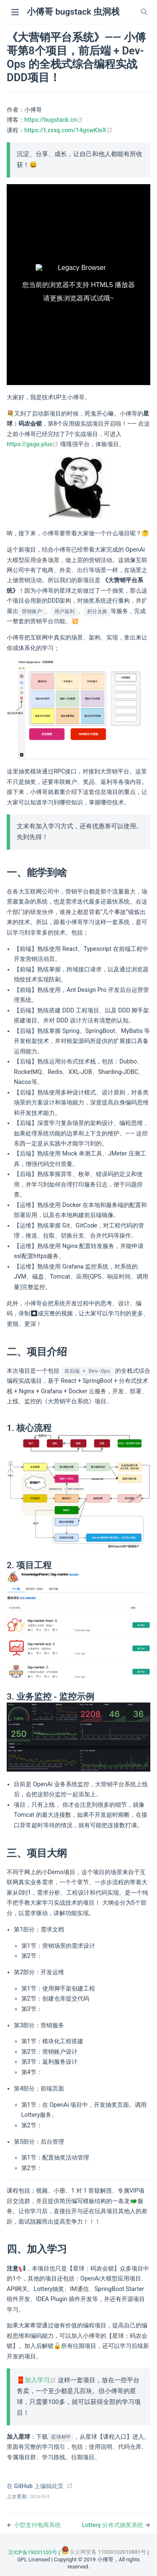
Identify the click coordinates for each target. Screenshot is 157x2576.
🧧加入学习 (37, 2380)
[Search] (145, 12)
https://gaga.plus (33, 444)
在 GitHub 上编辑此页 (35, 2486)
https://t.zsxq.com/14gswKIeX (68, 130)
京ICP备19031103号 (32, 2552)
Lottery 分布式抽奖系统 (113, 2525)
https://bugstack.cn (53, 119)
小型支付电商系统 (37, 2525)
